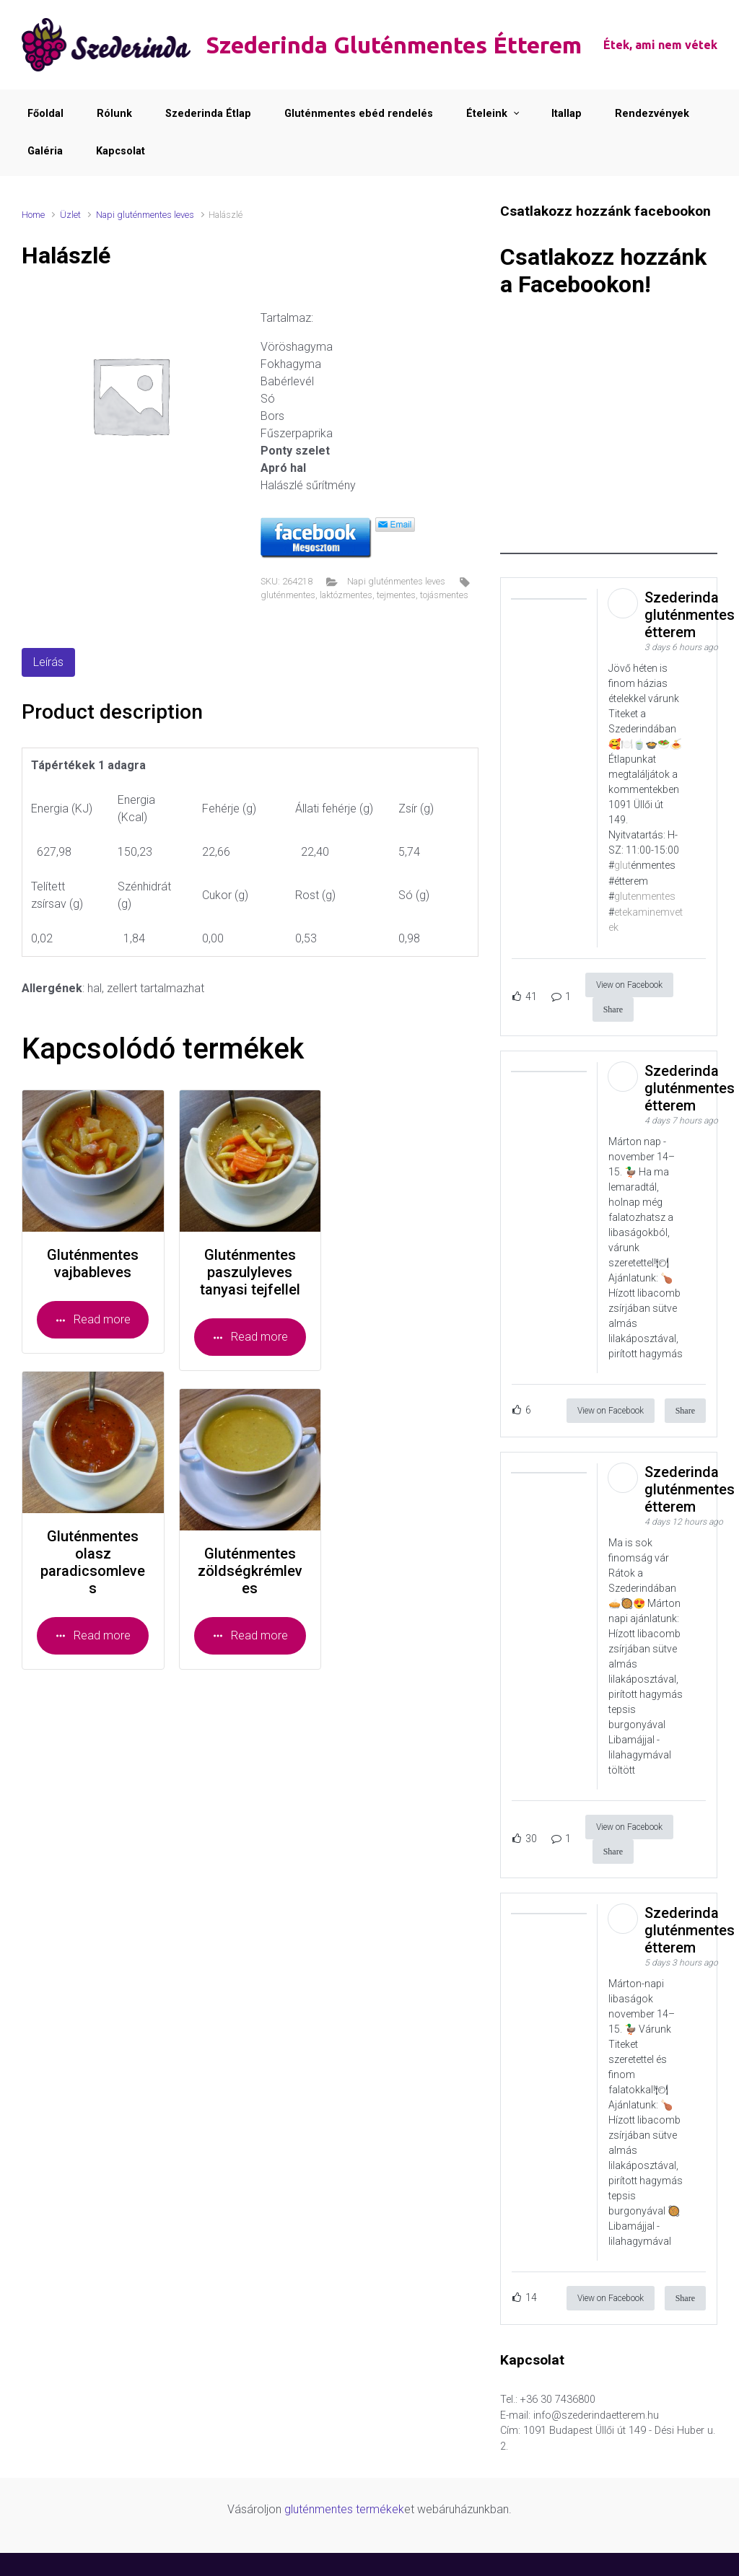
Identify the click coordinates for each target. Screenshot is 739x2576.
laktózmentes (346, 595)
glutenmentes (644, 896)
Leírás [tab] (48, 662)
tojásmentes (444, 595)
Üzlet (70, 214)
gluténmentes (288, 595)
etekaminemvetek (645, 920)
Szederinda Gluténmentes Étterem (394, 45)
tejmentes (396, 595)
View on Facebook (629, 985)
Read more (93, 1319)
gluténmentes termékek (344, 2509)
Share (613, 1009)
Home (33, 214)
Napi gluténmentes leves (145, 214)
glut (622, 865)
